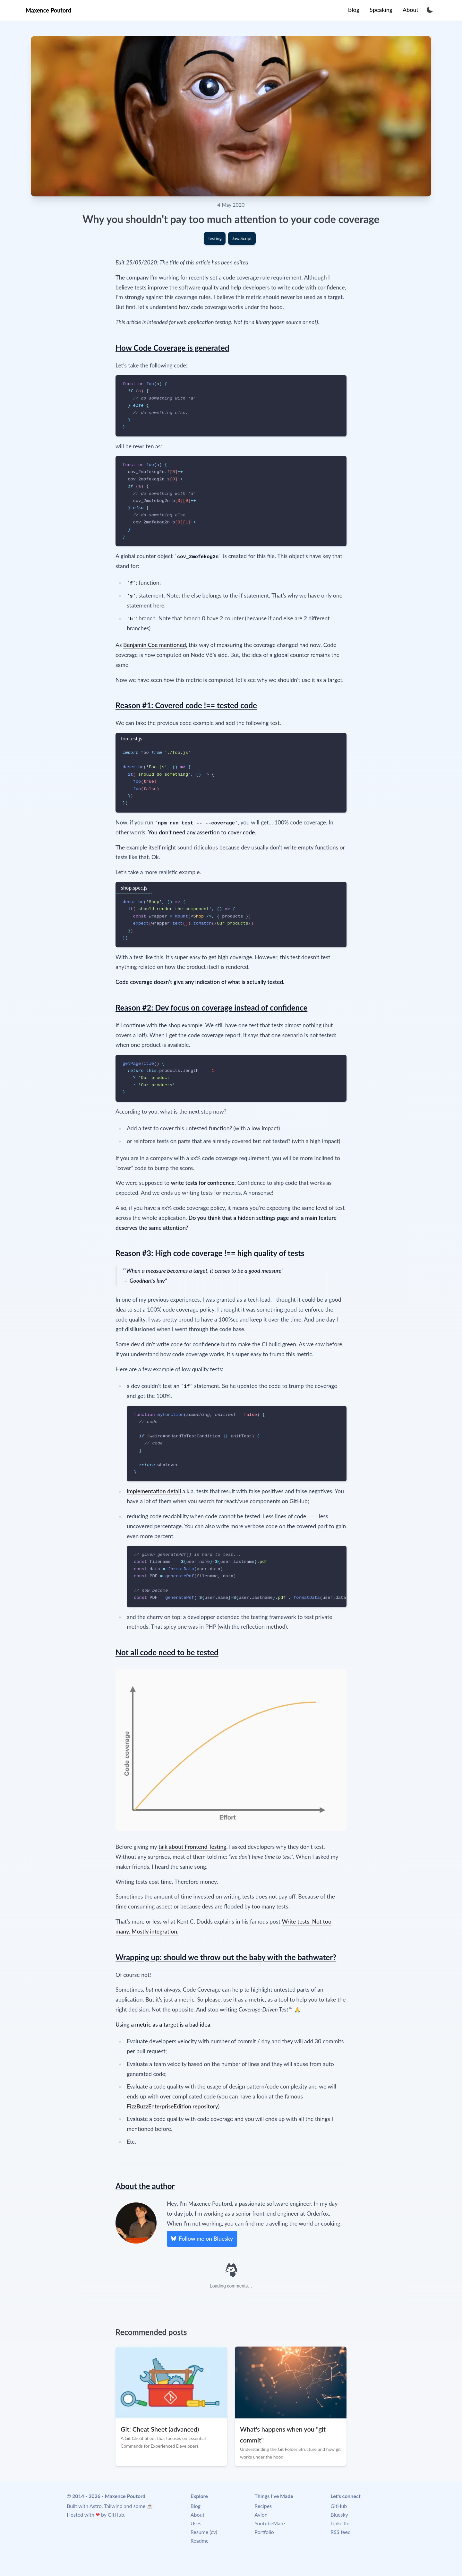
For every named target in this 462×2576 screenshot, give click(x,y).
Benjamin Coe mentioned (154, 645)
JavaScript (242, 238)
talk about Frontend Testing (192, 1846)
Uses (196, 2523)
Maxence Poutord (48, 10)
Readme (200, 2540)
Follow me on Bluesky (202, 2238)
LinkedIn (339, 2523)
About (198, 2514)
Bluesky (339, 2514)
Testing (215, 238)
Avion (260, 2514)
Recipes (263, 2506)
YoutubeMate (269, 2523)
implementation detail (154, 1491)
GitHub (116, 2514)
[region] (236, 1576)
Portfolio (264, 2532)
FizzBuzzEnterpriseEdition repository (172, 2106)
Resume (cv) (204, 2532)
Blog (196, 2506)
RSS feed (340, 2532)
